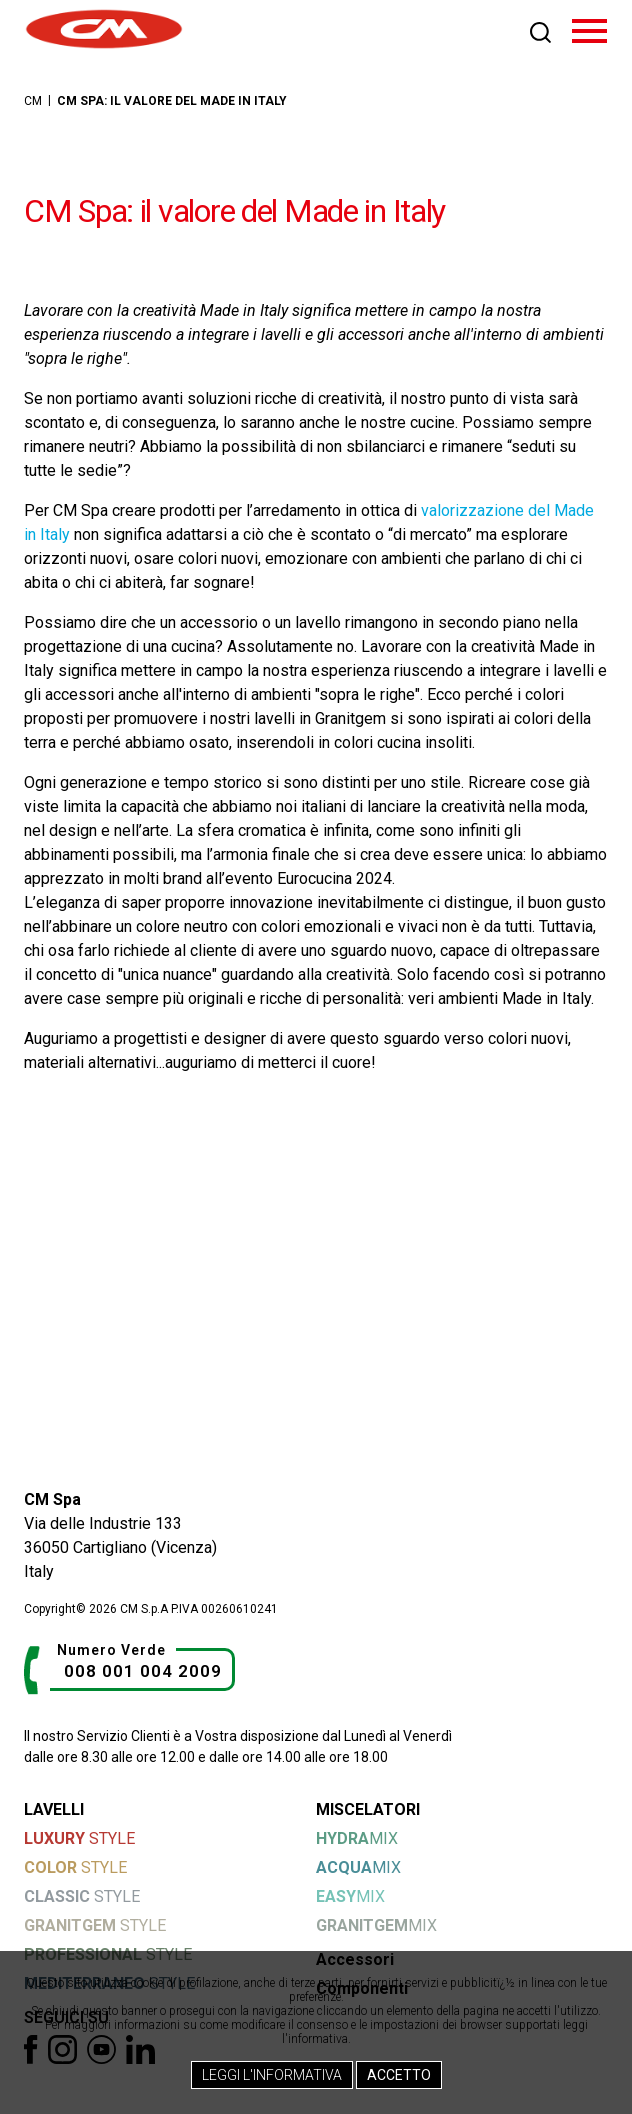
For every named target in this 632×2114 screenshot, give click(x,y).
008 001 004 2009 (143, 1671)
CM (33, 101)
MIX (357, 1838)
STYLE (79, 1838)
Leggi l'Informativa (272, 2075)
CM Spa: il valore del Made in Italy (172, 101)
